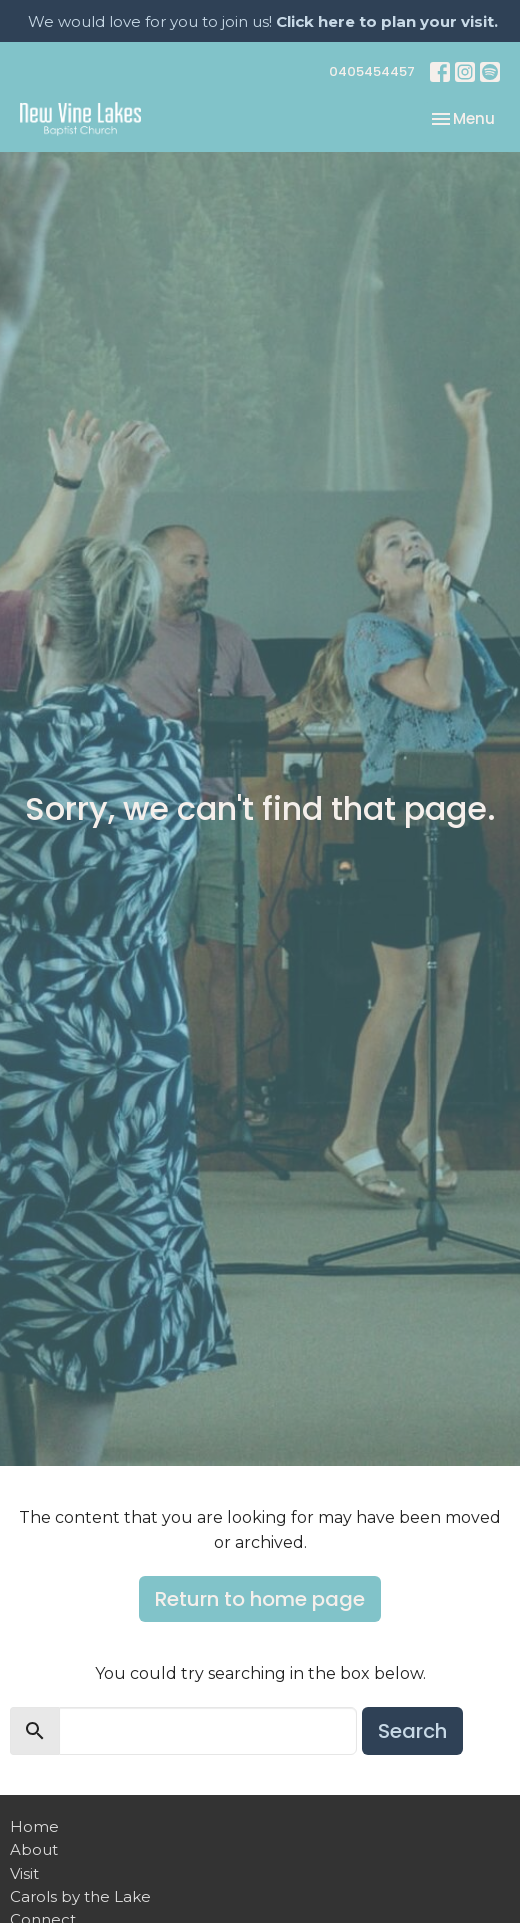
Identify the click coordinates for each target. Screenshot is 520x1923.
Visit (24, 1873)
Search (412, 1731)
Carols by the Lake (80, 1896)
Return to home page (260, 1599)
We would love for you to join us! (263, 21)
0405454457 (372, 71)
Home (34, 1826)
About (34, 1849)
